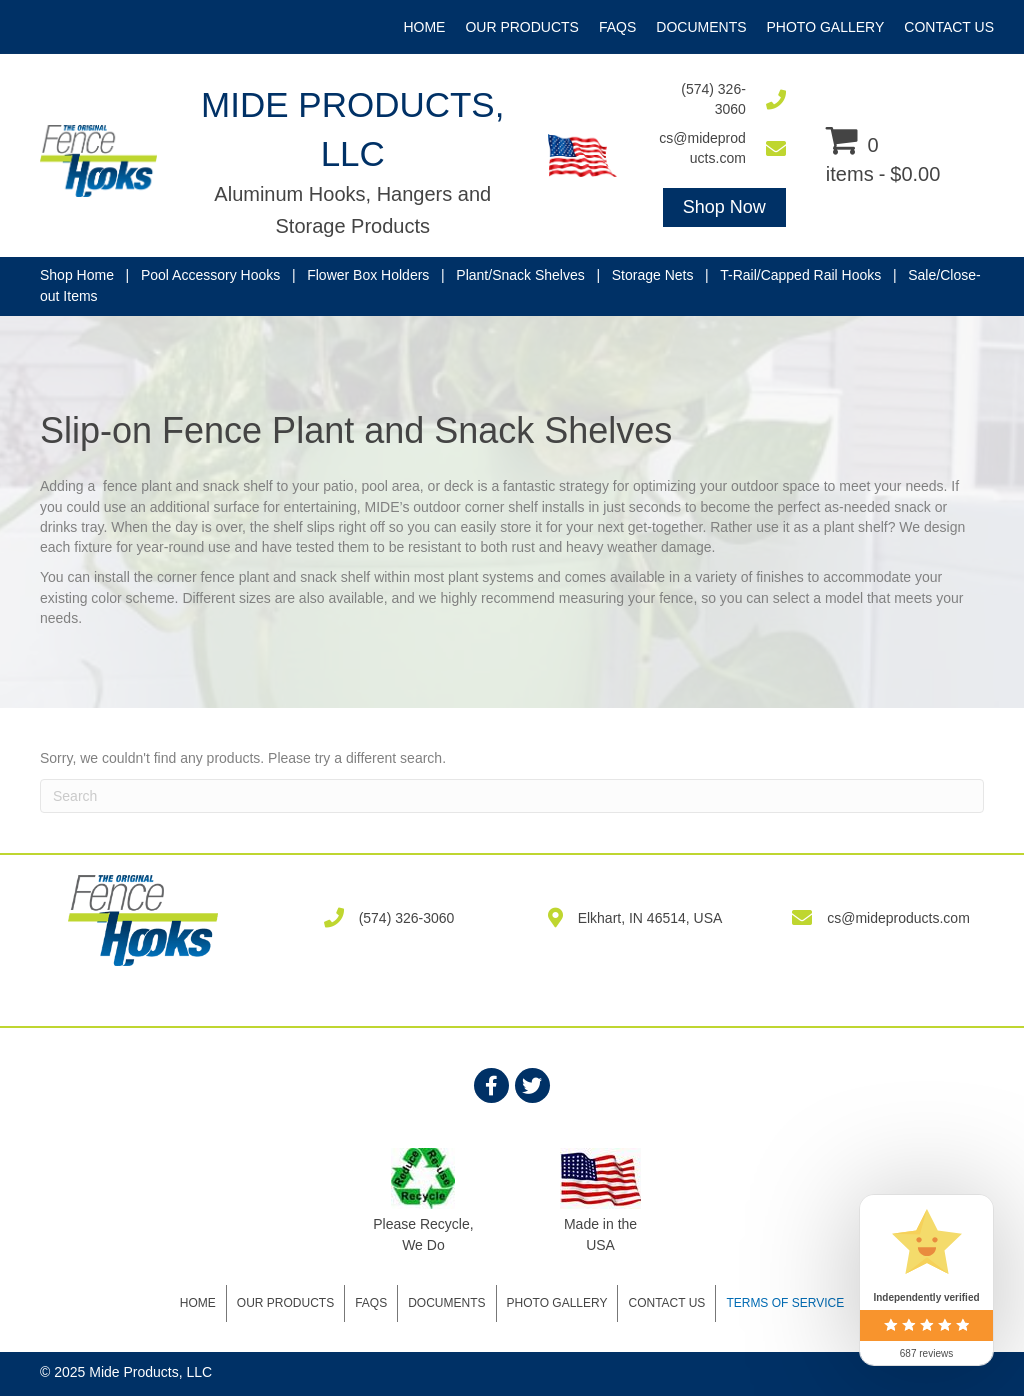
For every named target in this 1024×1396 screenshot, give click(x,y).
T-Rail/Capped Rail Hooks (800, 275)
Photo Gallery (557, 1303)
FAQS (371, 1303)
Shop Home (77, 275)
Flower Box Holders (368, 275)
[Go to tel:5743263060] (721, 99)
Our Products (285, 1303)
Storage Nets (653, 275)
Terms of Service (785, 1303)
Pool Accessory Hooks (210, 275)
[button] (724, 207)
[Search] (512, 796)
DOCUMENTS (446, 1303)
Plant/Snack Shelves (520, 275)
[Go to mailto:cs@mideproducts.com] (721, 148)
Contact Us (666, 1303)
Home (198, 1303)
